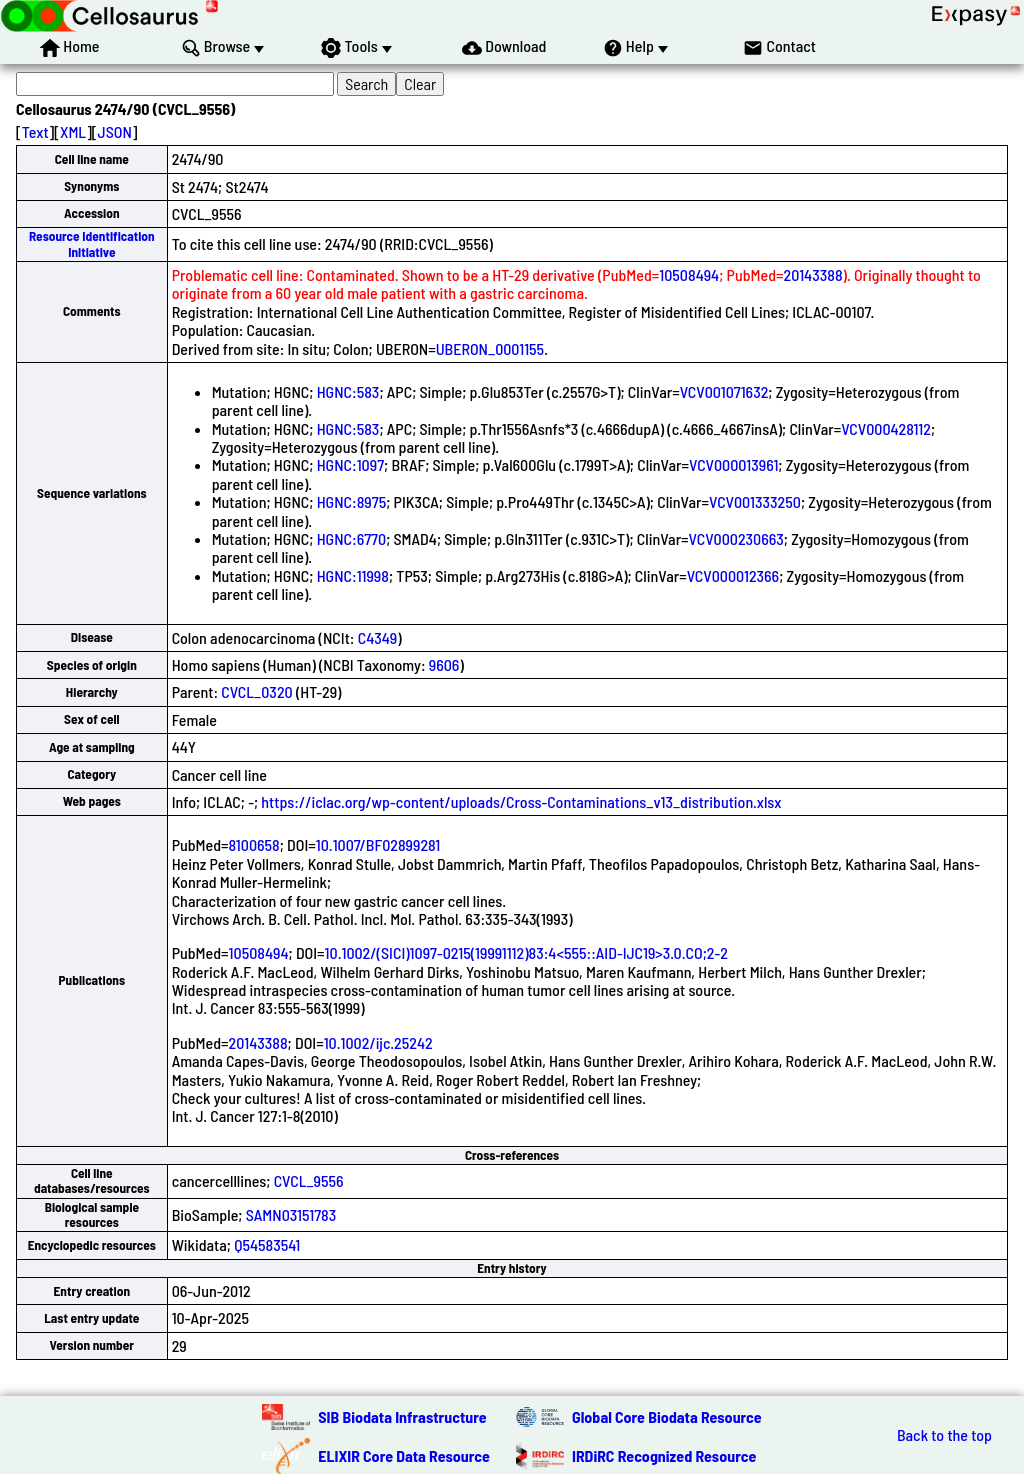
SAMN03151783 (291, 1214)
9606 (444, 664)
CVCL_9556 (309, 1180)
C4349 (378, 637)
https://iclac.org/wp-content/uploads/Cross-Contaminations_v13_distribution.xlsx (521, 801)
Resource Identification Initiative (92, 243)
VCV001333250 (755, 501)
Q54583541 (267, 1244)
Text (35, 131)
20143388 (813, 274)
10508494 (689, 274)
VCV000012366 (733, 575)
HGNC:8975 (352, 501)
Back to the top (944, 1435)
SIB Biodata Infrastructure (402, 1416)
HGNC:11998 (353, 575)
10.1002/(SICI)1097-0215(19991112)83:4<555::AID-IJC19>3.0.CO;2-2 (526, 952)
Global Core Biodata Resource (667, 1416)
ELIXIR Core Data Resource (404, 1455)
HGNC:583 (348, 391)
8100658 (254, 844)
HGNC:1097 (350, 464)
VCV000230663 (736, 538)
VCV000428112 (886, 428)
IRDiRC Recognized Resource (664, 1455)
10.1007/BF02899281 (378, 844)
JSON (115, 131)
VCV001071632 (724, 391)
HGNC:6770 (352, 538)
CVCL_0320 (256, 691)
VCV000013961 (733, 464)
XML (73, 131)
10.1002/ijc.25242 (378, 1042)
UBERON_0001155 (490, 348)
